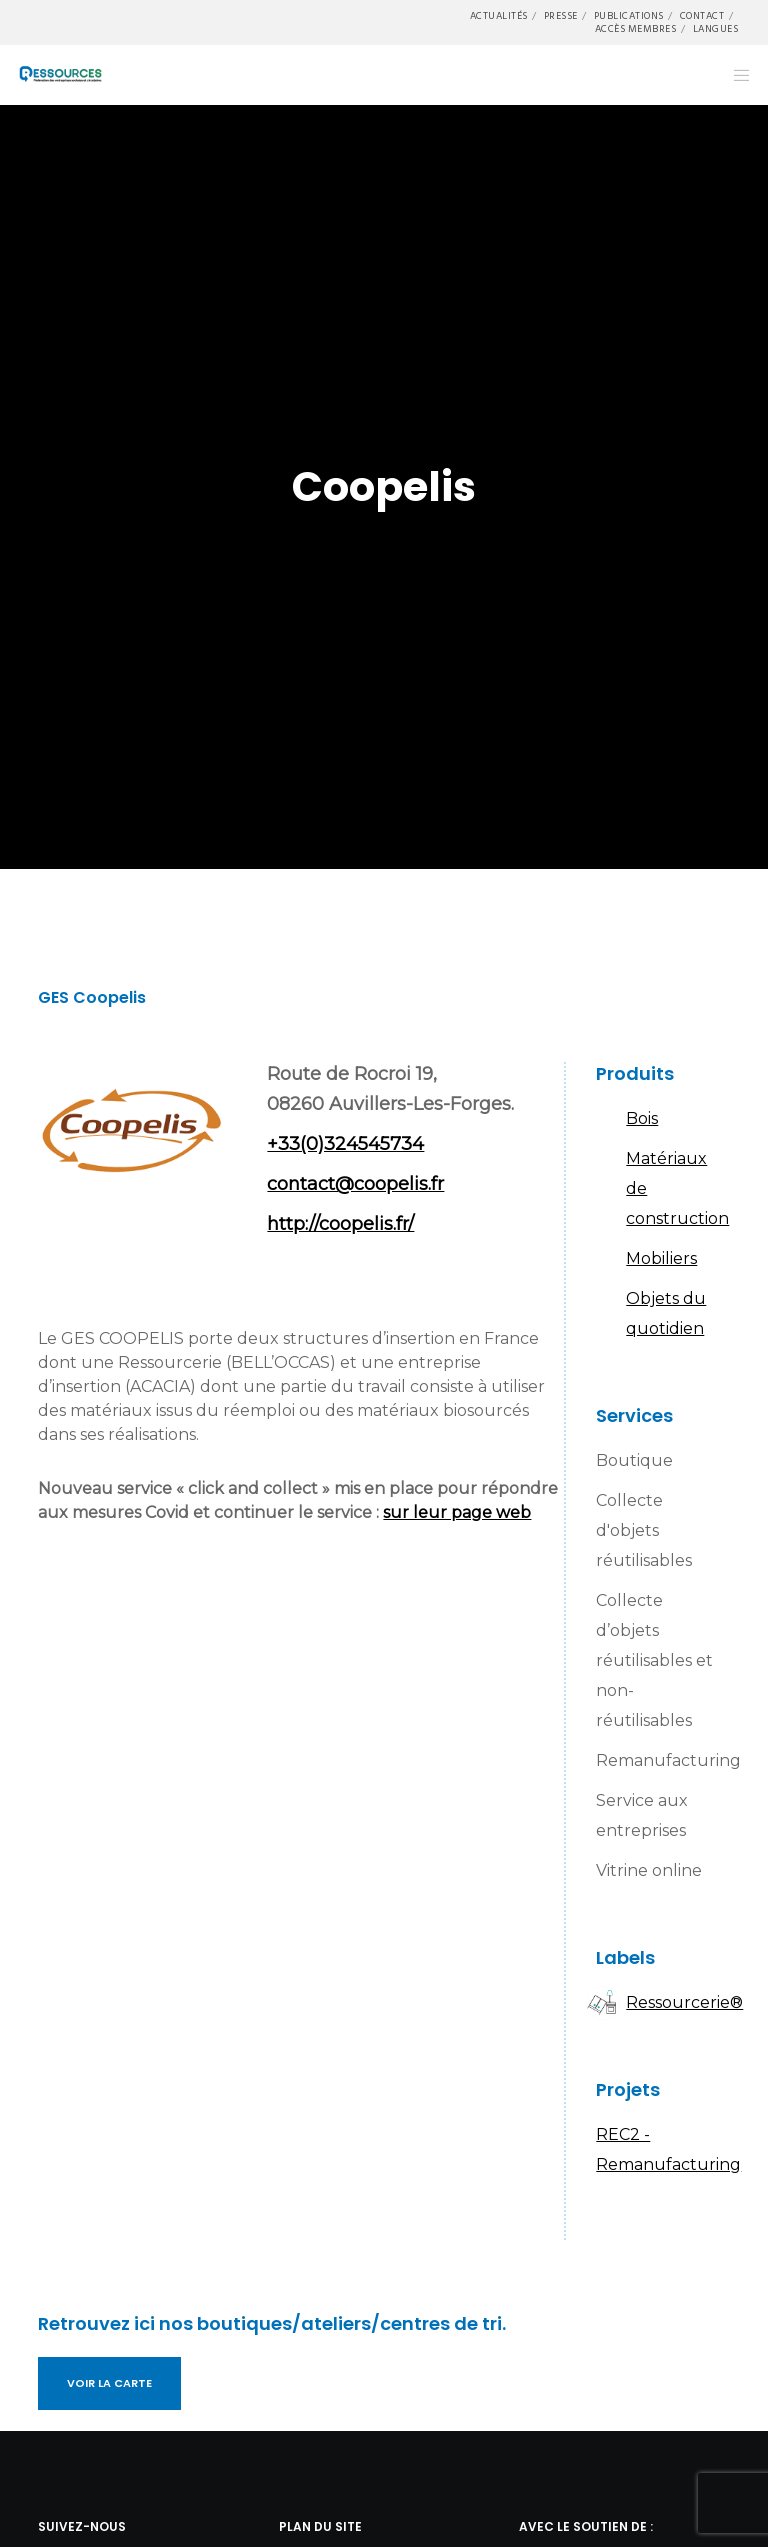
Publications (629, 16)
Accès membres (636, 29)
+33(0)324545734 (345, 1144)
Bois (642, 1118)
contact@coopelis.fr (355, 1184)
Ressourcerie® (684, 2002)
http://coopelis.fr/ (340, 1224)
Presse (561, 16)
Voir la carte (109, 2383)
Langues (716, 29)
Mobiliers (661, 1258)
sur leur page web (457, 1512)
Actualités (499, 16)
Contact (702, 16)
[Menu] (735, 75)
